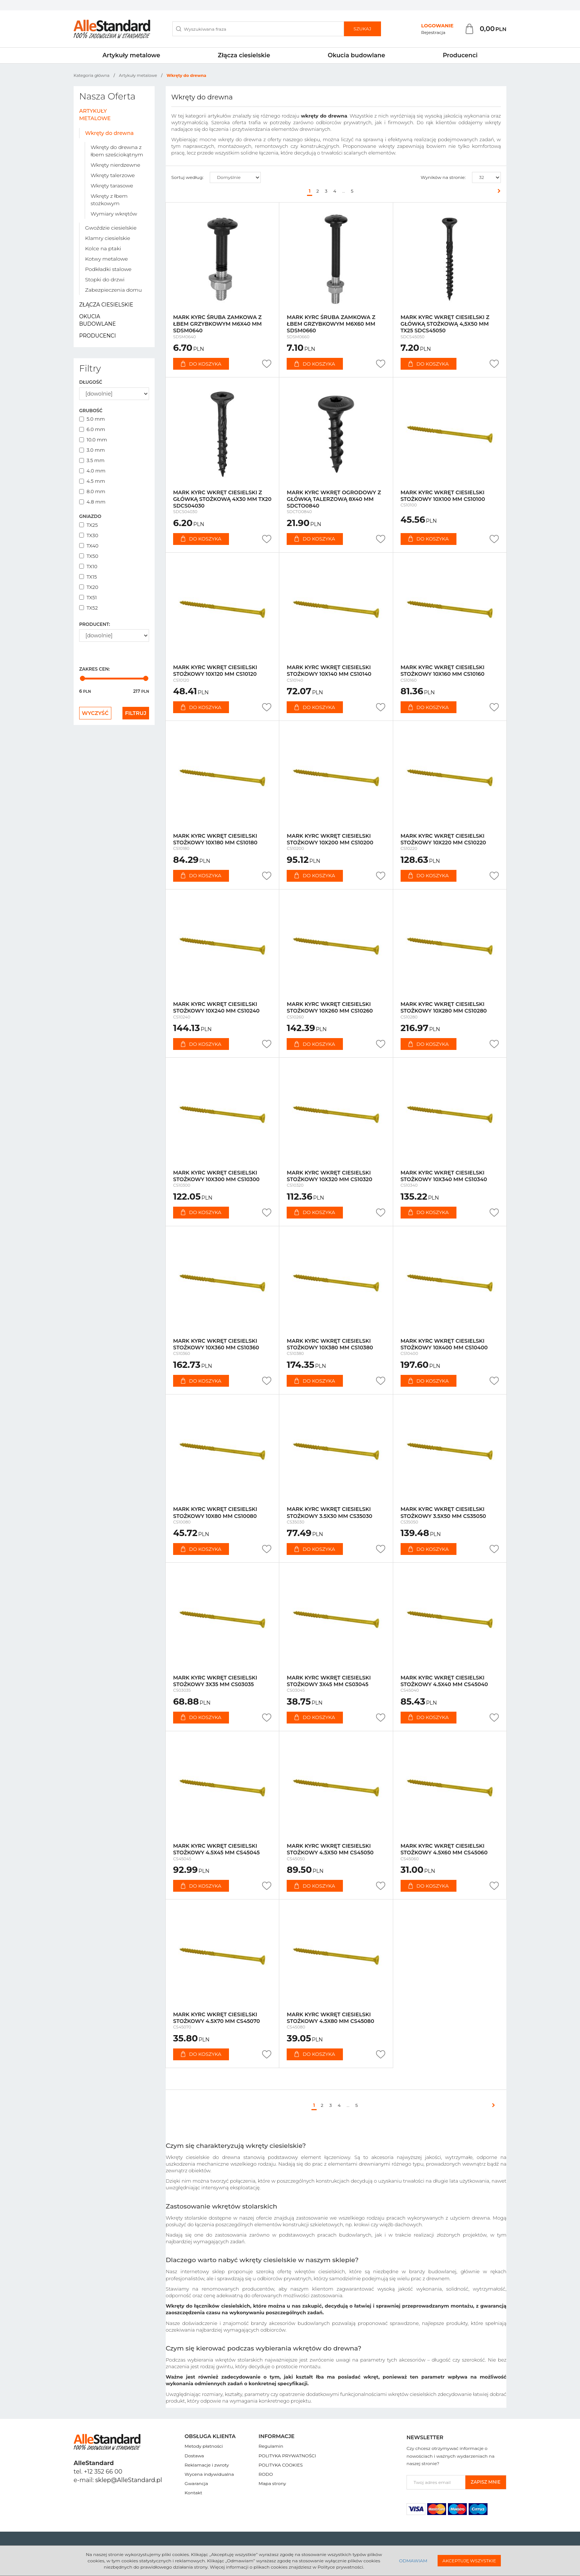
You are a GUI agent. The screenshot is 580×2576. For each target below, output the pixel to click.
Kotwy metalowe (106, 258)
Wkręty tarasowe (112, 185)
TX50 (88, 556)
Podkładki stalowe (108, 269)
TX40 (88, 546)
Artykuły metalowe (131, 55)
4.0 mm (92, 471)
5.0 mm (92, 419)
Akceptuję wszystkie (469, 2560)
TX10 (88, 566)
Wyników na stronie (443, 177)
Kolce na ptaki (103, 248)
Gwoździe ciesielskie (110, 227)
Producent (94, 624)
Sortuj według (187, 177)
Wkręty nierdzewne (115, 165)
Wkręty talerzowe (113, 175)
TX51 (88, 597)
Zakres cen (94, 669)
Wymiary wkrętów (114, 213)
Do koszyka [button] (201, 364)
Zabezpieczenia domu (113, 290)
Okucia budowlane (356, 55)
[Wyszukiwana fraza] (258, 28)
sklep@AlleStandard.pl (128, 2480)
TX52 (88, 608)
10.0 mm (93, 440)
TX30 (88, 535)
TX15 (88, 577)
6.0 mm (92, 429)
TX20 (88, 587)
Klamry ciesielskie (107, 238)
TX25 (88, 525)
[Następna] (497, 191)
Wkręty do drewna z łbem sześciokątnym (117, 151)
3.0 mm (92, 450)
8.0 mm (92, 491)
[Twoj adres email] (436, 2482)
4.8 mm (92, 502)
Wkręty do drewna (109, 133)
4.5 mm (92, 481)
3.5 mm (91, 460)
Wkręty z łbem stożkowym (109, 200)
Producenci (460, 55)
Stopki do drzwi (105, 279)
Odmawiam (413, 2560)
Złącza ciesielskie (244, 55)
